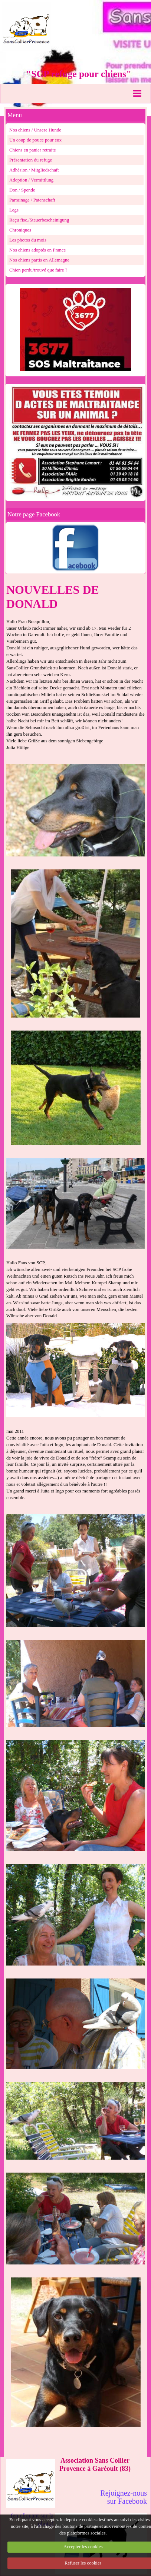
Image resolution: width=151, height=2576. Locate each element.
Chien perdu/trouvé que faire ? (38, 270)
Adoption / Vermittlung (31, 180)
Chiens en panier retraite (32, 150)
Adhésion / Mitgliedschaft (34, 170)
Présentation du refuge (30, 160)
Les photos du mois (27, 240)
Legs (14, 210)
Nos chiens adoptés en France (37, 250)
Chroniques (20, 230)
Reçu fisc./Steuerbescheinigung (39, 220)
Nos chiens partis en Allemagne (39, 260)
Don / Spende (22, 190)
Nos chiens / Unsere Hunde (35, 130)
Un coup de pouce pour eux (35, 140)
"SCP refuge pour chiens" (78, 74)
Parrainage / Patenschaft (32, 200)
